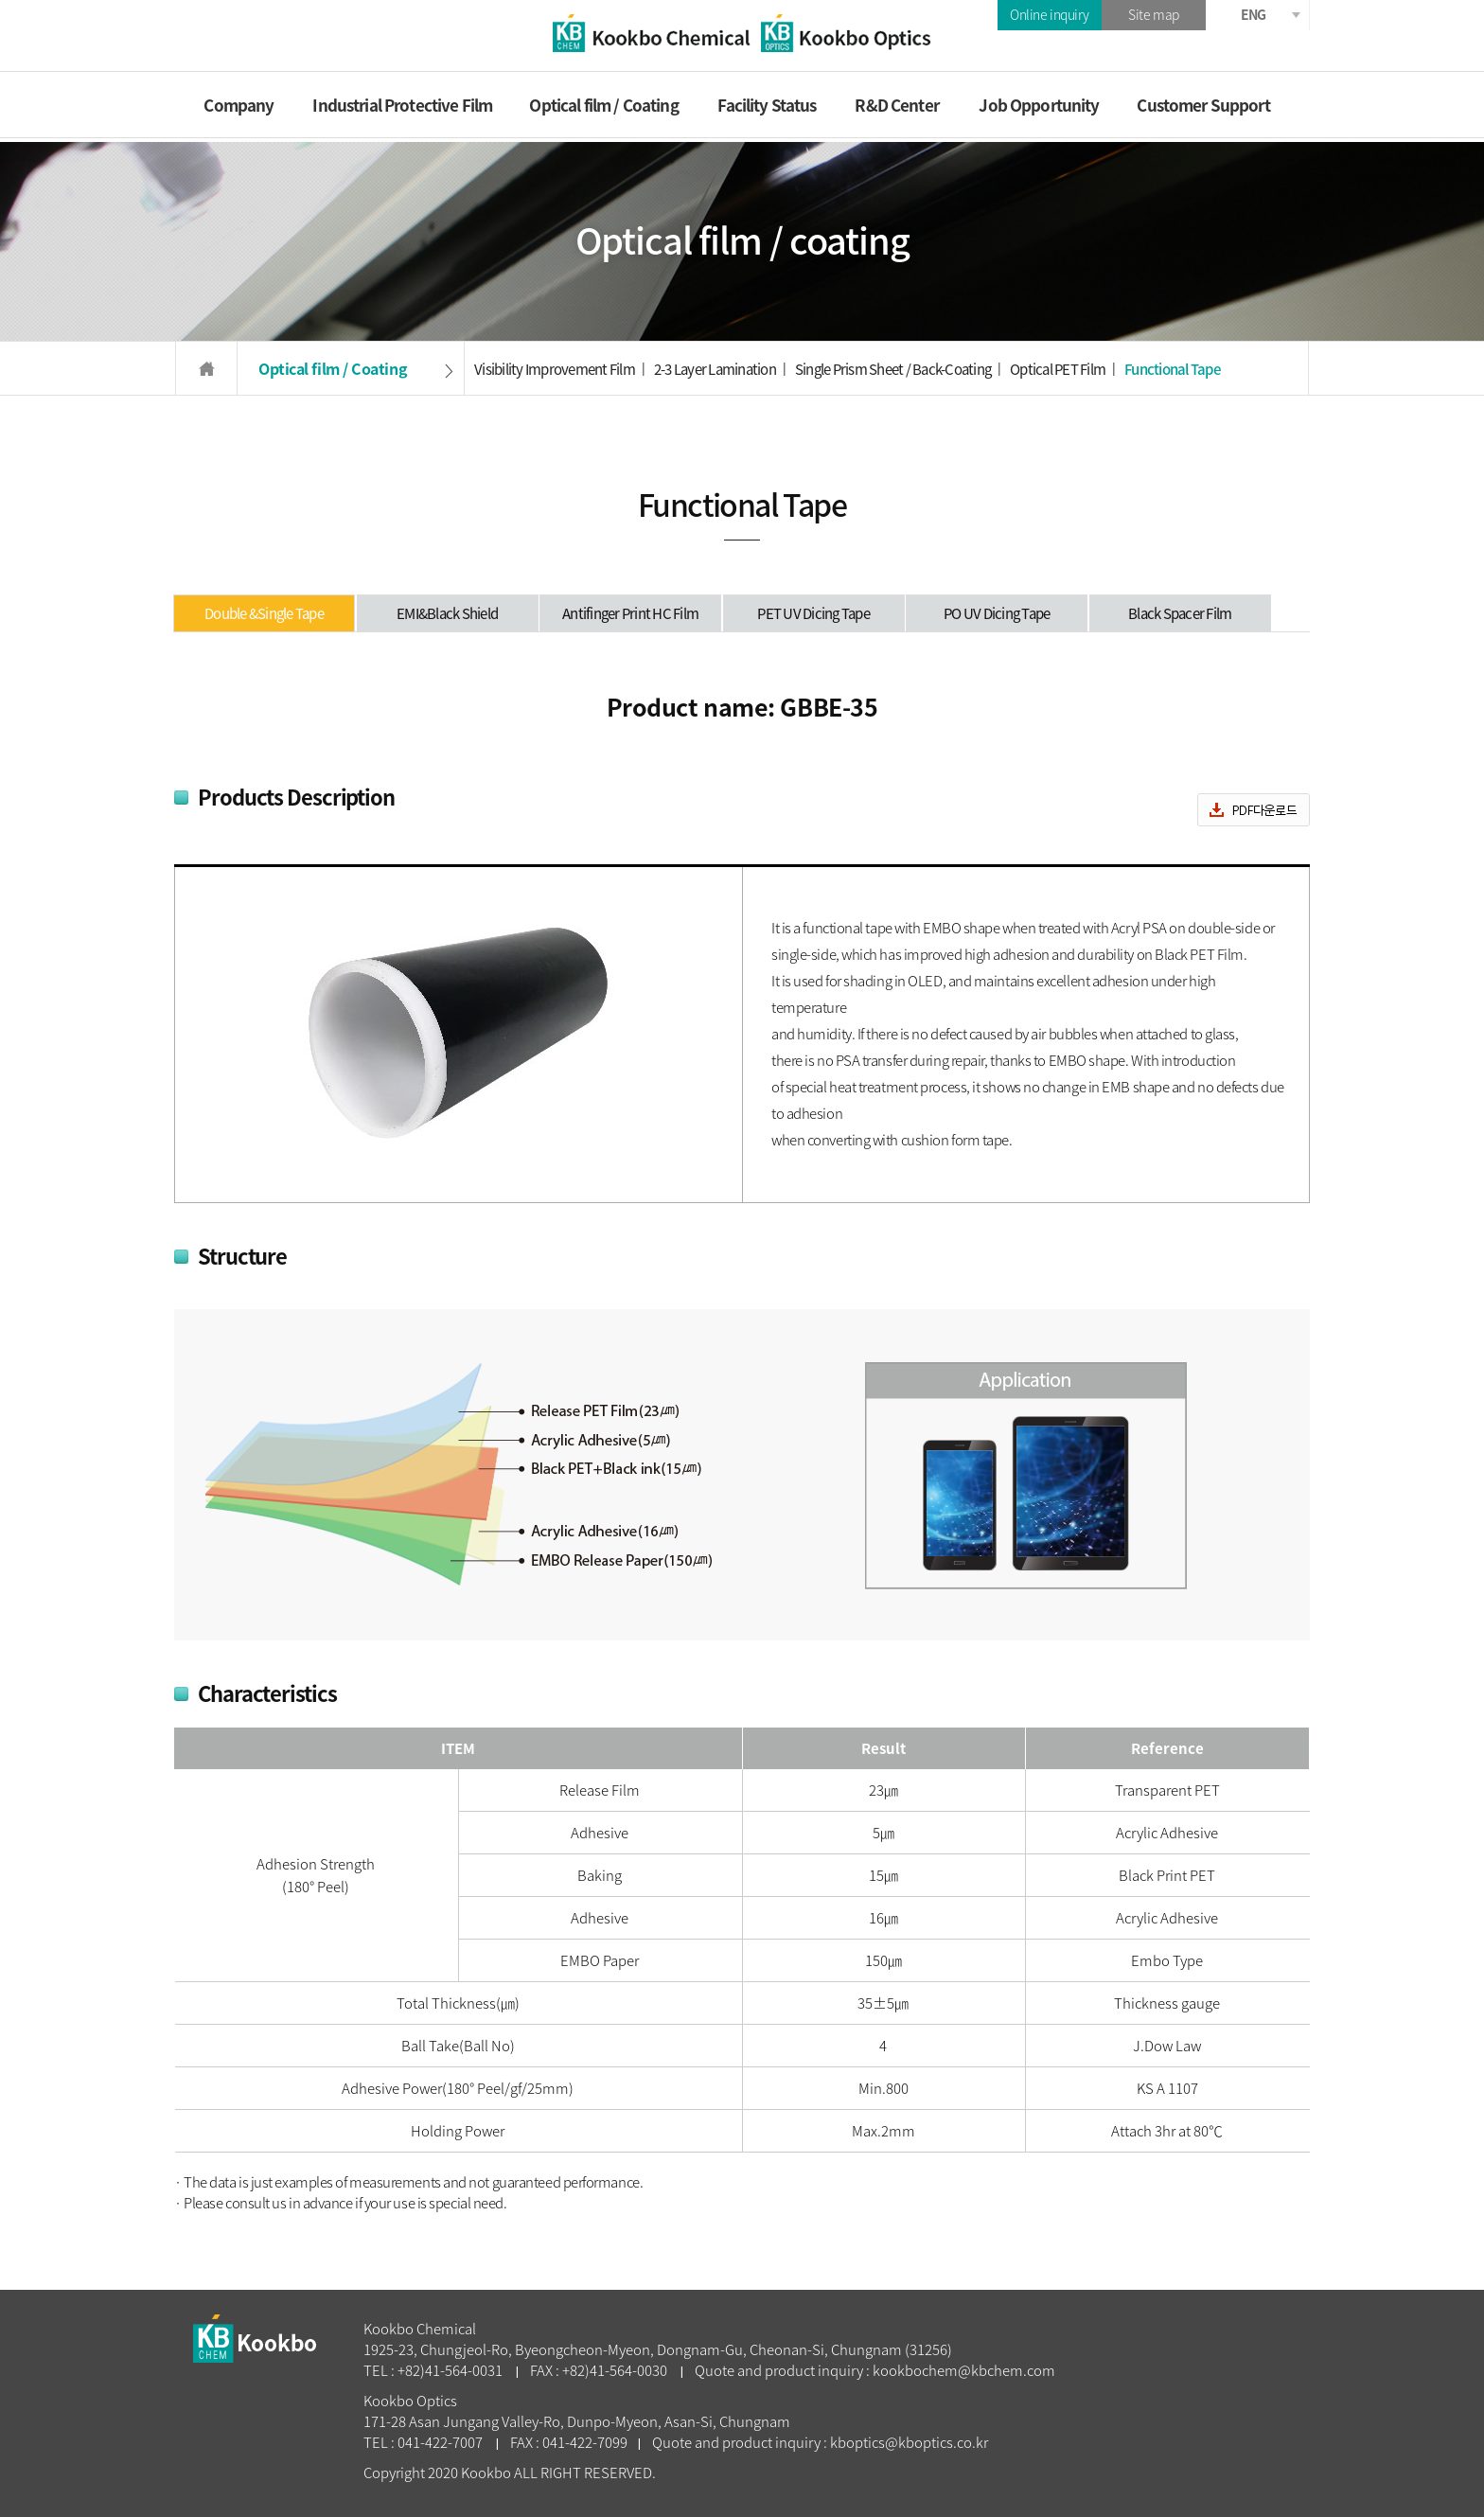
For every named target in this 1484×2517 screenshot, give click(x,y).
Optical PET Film (1057, 369)
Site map (1153, 14)
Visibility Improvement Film (554, 369)
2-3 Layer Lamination (715, 369)
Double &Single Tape (264, 613)
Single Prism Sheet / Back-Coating (893, 369)
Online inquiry (1049, 14)
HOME (206, 369)
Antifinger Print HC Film (630, 613)
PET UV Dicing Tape (813, 613)
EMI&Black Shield (447, 613)
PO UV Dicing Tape (997, 613)
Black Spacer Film (1179, 613)
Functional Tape (1172, 369)
